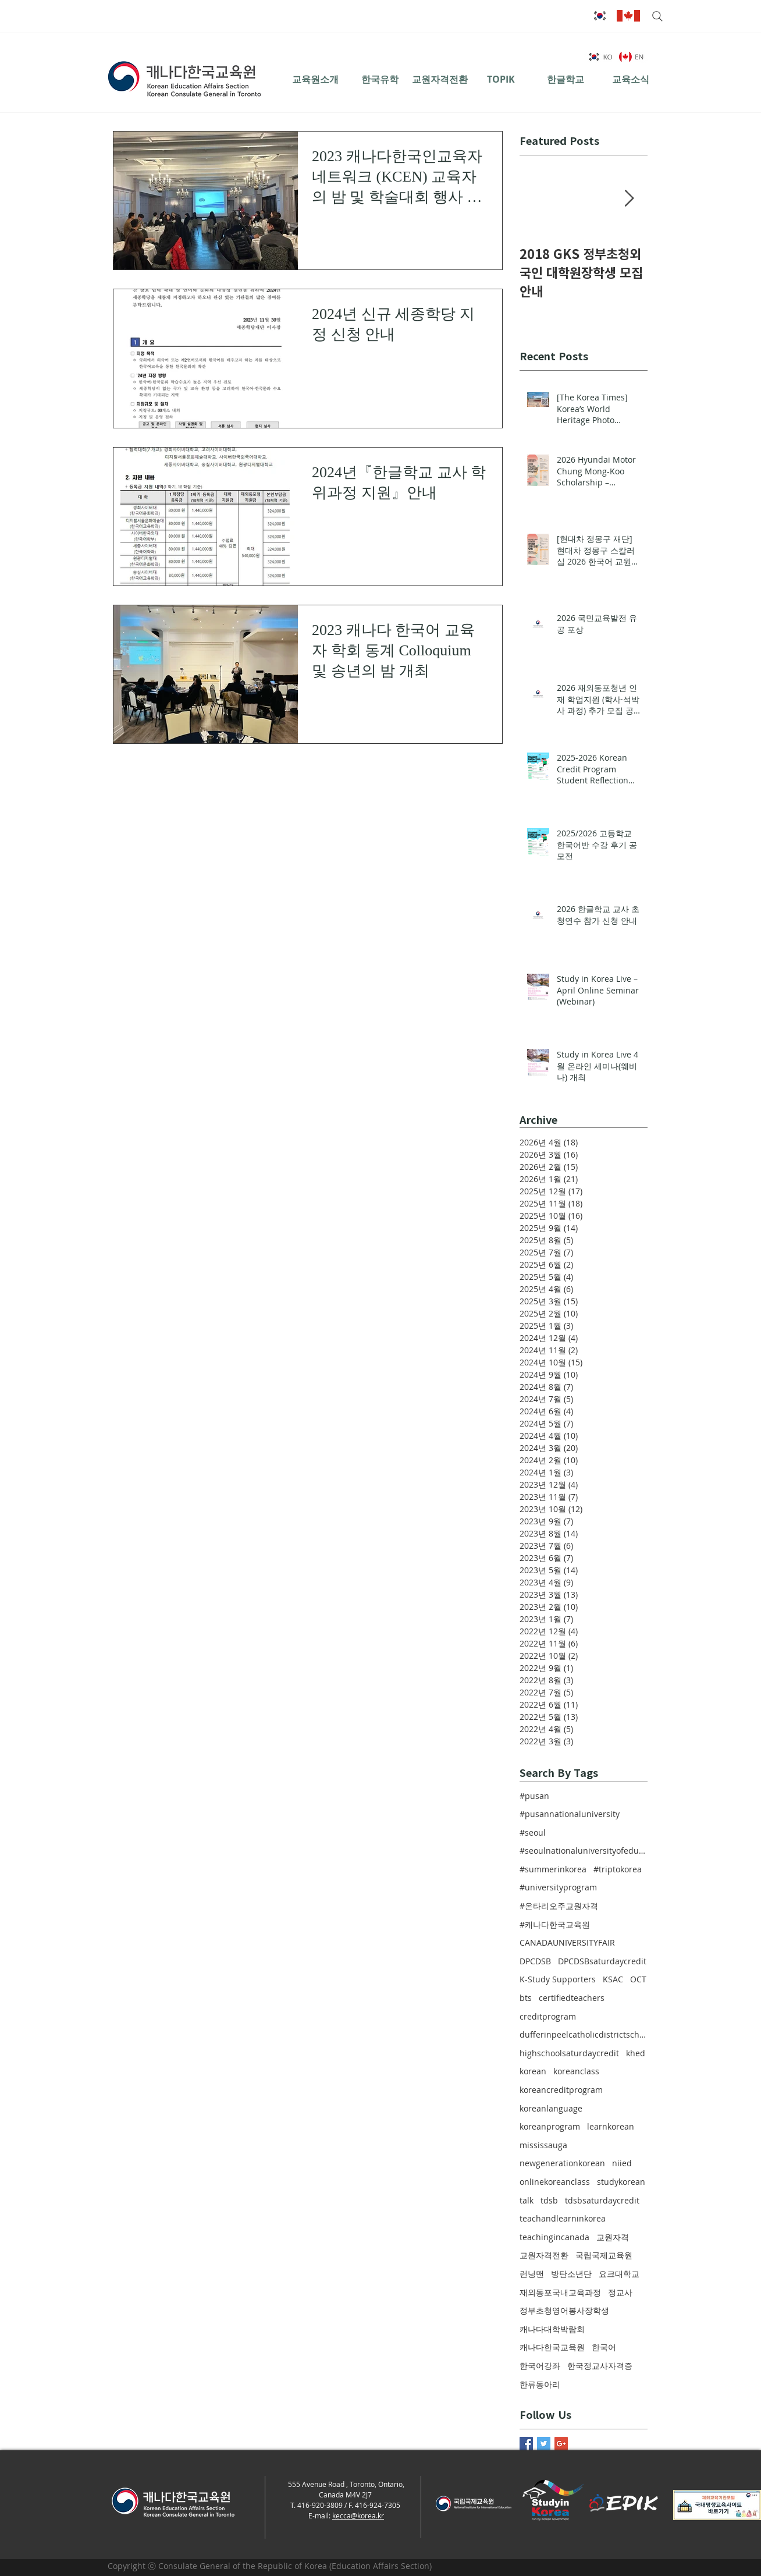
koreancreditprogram (561, 2089)
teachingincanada (554, 2237)
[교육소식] (630, 79)
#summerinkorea (553, 1869)
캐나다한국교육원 (552, 2347)
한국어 (604, 2347)
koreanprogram (550, 2126)
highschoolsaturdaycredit (569, 2053)
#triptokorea (617, 1869)
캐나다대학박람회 (552, 2328)
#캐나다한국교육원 (555, 1924)
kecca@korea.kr (358, 2515)
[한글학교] (565, 79)
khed (635, 2053)
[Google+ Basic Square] (561, 2443)
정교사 (620, 2292)
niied (622, 2163)
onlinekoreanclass (555, 2181)
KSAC (613, 1979)
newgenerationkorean (562, 2163)
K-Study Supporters (558, 1979)
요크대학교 (619, 2273)
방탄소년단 (571, 2273)
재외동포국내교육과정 (560, 2292)
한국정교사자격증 (599, 2365)
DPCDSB (535, 1961)
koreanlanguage (551, 2108)
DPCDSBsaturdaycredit (602, 1961)
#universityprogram (558, 1887)
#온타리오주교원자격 (559, 1905)
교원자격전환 (544, 2255)
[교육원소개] (315, 79)
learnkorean (610, 2126)
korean (533, 2071)
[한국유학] (379, 79)
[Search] (656, 16)
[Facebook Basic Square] (526, 2443)
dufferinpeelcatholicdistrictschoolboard (584, 2034)
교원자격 (612, 2237)
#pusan (534, 1795)
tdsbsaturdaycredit (602, 2200)
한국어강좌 (540, 2365)
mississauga (543, 2145)
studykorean (621, 2181)
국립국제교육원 (603, 2255)
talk (527, 2200)
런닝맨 (532, 2273)
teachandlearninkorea (563, 2218)
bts (526, 1997)
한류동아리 (540, 2384)
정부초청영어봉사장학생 (564, 2310)
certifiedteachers (571, 1997)
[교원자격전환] (440, 79)
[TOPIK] (500, 79)
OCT (638, 1979)
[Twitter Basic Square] (543, 2443)
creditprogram (548, 2016)
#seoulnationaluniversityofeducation (584, 1850)
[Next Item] (629, 199)
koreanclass (576, 2071)
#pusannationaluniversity (570, 1813)
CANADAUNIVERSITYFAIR (567, 1942)
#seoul (533, 1832)
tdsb (549, 2200)
